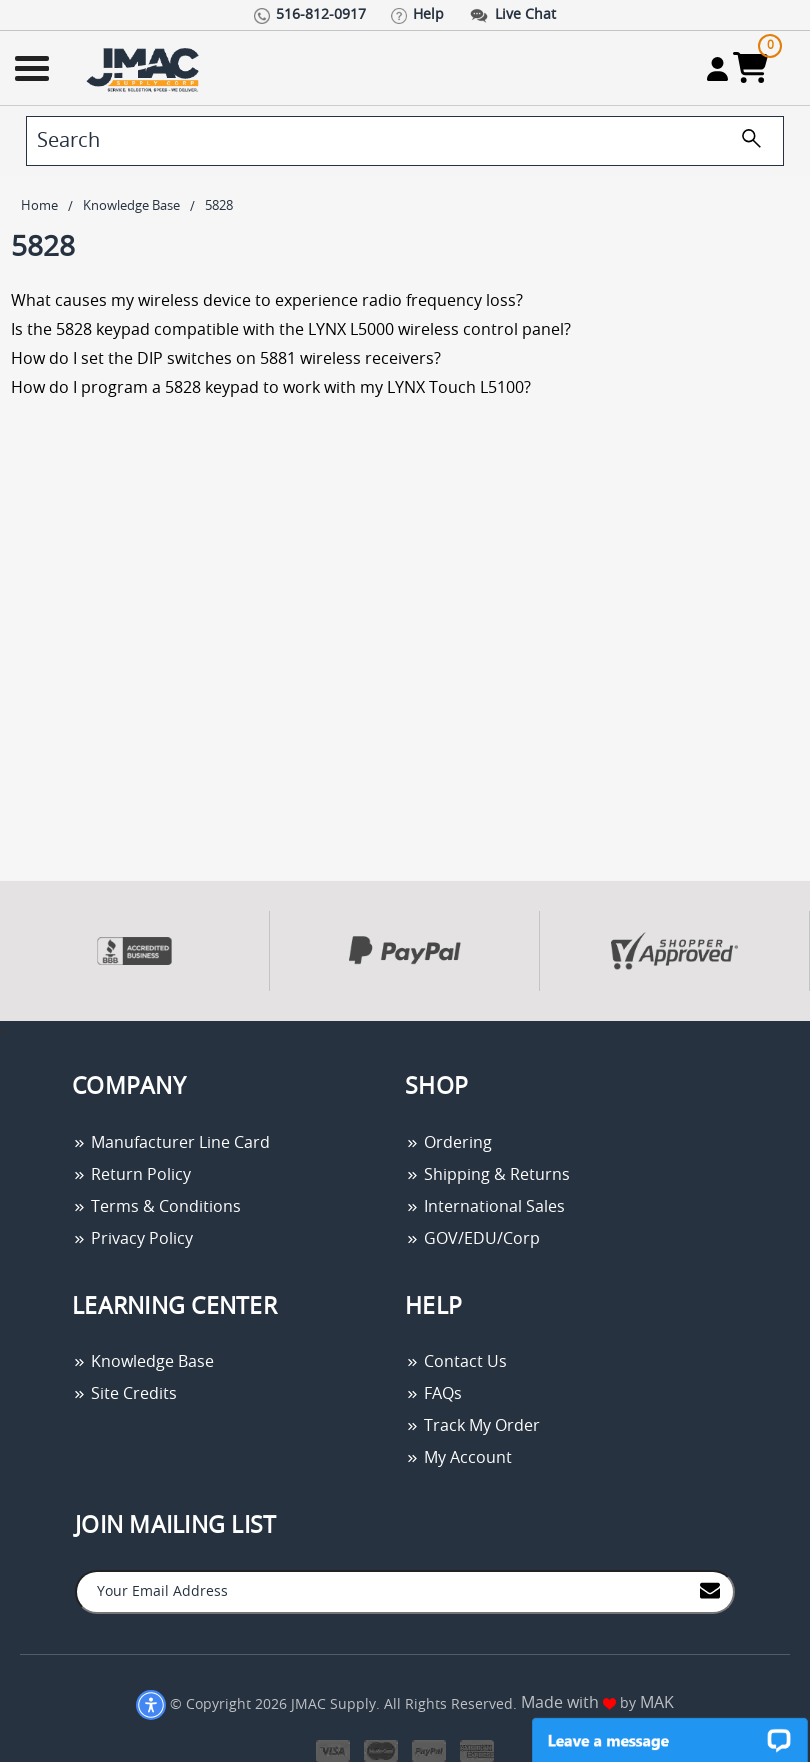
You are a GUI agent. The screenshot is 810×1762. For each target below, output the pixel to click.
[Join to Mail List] (710, 1590)
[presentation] (2, 1031)
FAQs (433, 1394)
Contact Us (456, 1362)
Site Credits (124, 1394)
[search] (405, 141)
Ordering (448, 1143)
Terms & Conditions (156, 1207)
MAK (657, 1703)
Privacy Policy (132, 1239)
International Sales (485, 1207)
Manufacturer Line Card (171, 1143)
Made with (568, 1703)
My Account (458, 1458)
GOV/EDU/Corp (472, 1239)
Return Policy (131, 1175)
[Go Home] (145, 68)
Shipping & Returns (487, 1175)
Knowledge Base (143, 1362)
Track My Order (472, 1426)
